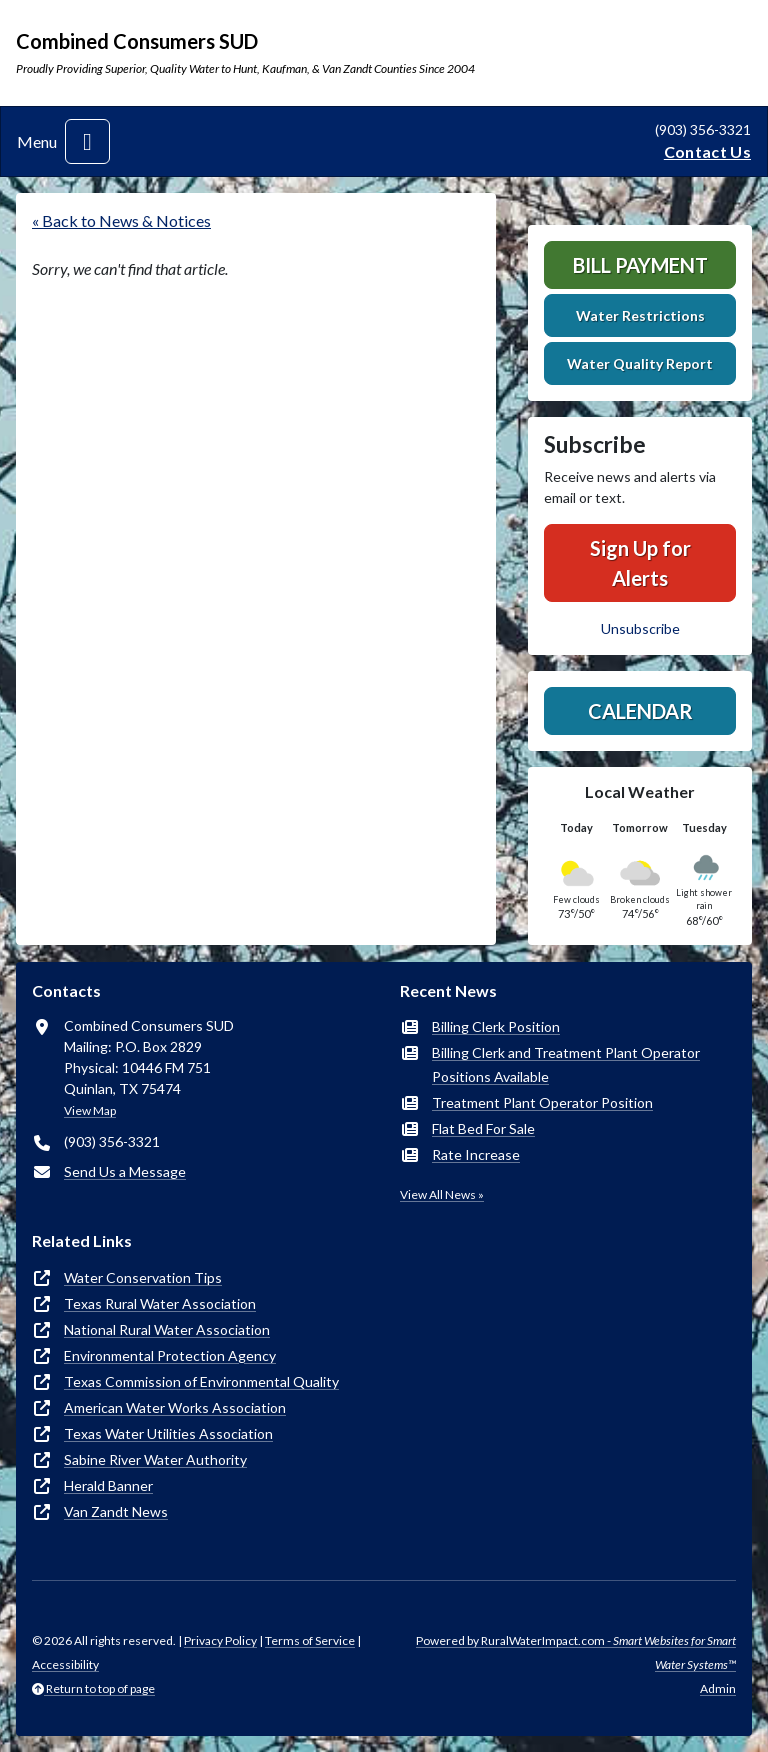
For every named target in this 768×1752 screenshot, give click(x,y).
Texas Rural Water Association (160, 1303)
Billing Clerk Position (496, 1026)
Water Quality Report (640, 363)
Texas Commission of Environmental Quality (201, 1381)
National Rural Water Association (167, 1329)
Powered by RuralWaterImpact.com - (576, 1652)
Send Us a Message (125, 1171)
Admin (718, 1688)
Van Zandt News (116, 1511)
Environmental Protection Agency (170, 1355)
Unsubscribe (640, 628)
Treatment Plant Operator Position (542, 1102)
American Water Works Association (175, 1407)
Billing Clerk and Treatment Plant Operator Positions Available (566, 1064)
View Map (90, 1110)
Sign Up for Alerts (640, 563)
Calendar (640, 711)
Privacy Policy (220, 1640)
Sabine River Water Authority (155, 1459)
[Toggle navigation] (87, 141)
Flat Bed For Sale (483, 1128)
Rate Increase (476, 1154)
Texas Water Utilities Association (168, 1433)
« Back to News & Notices (121, 220)
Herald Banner (108, 1485)
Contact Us (707, 151)
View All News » (442, 1194)
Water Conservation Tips (143, 1277)
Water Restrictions (640, 315)
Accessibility (65, 1664)
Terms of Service (310, 1640)
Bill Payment (640, 265)
